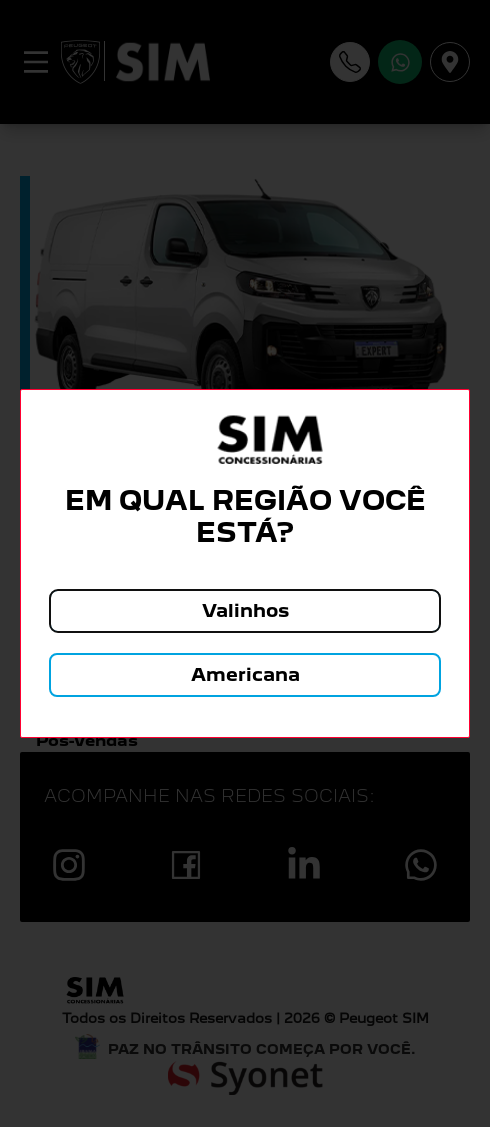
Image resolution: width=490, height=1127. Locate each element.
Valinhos (245, 610)
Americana (245, 674)
